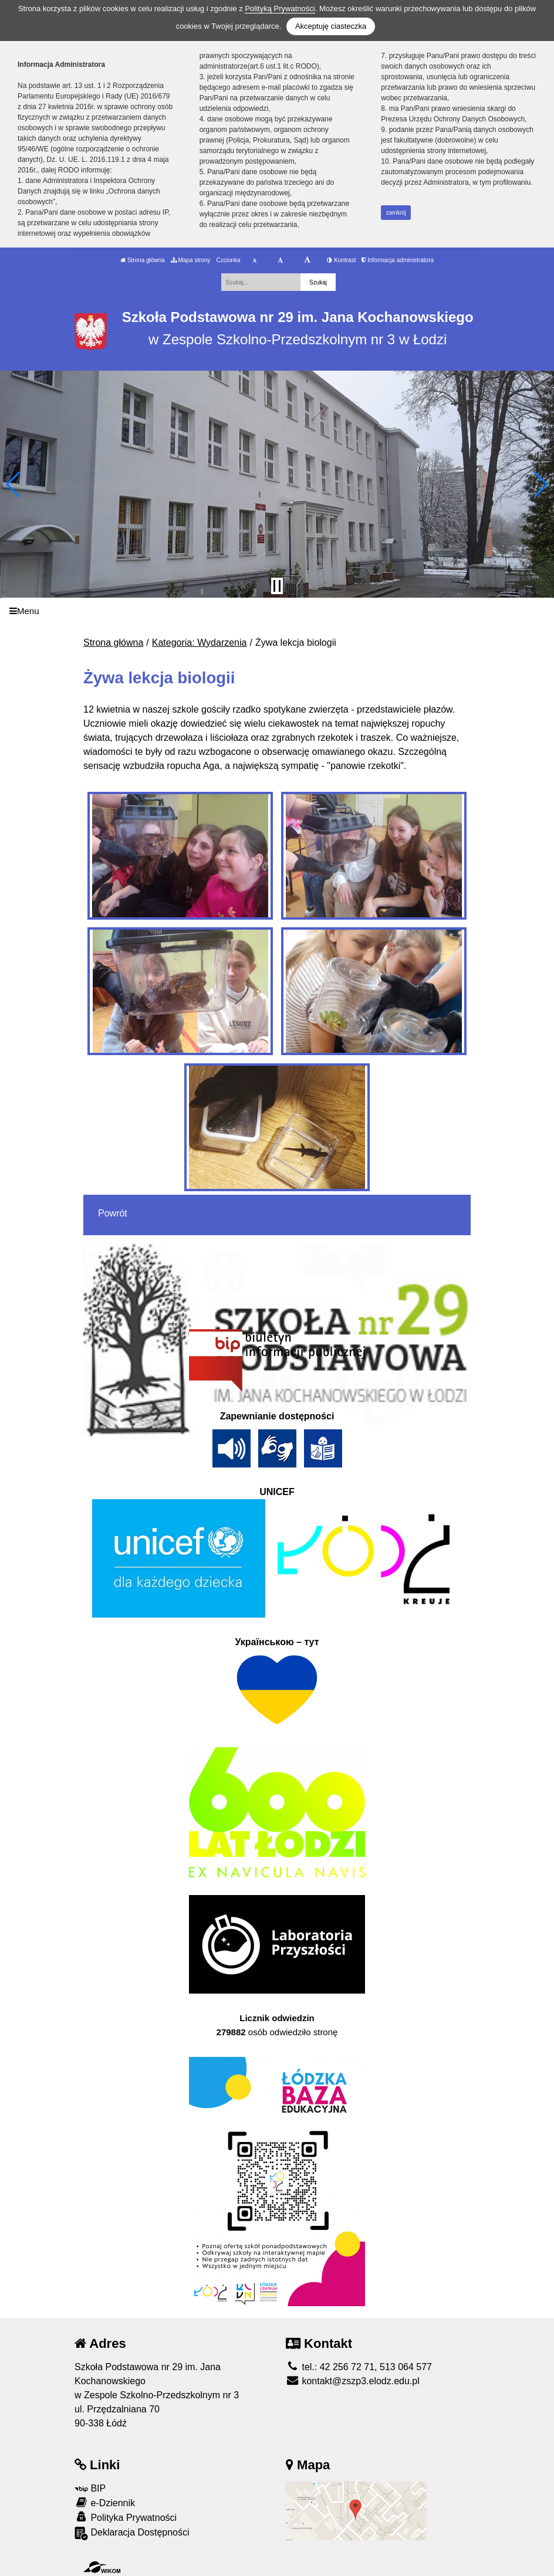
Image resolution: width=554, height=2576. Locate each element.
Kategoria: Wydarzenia (199, 643)
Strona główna (142, 260)
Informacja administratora (398, 260)
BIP (90, 2488)
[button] (14, 484)
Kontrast (341, 260)
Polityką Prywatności (280, 8)
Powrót (112, 1213)
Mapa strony (191, 260)
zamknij (396, 212)
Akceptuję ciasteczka (330, 26)
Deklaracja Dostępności (132, 2533)
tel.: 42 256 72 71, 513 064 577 (359, 2367)
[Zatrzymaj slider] (277, 586)
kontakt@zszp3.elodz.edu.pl (353, 2381)
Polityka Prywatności (126, 2517)
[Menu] (277, 611)
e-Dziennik (105, 2502)
